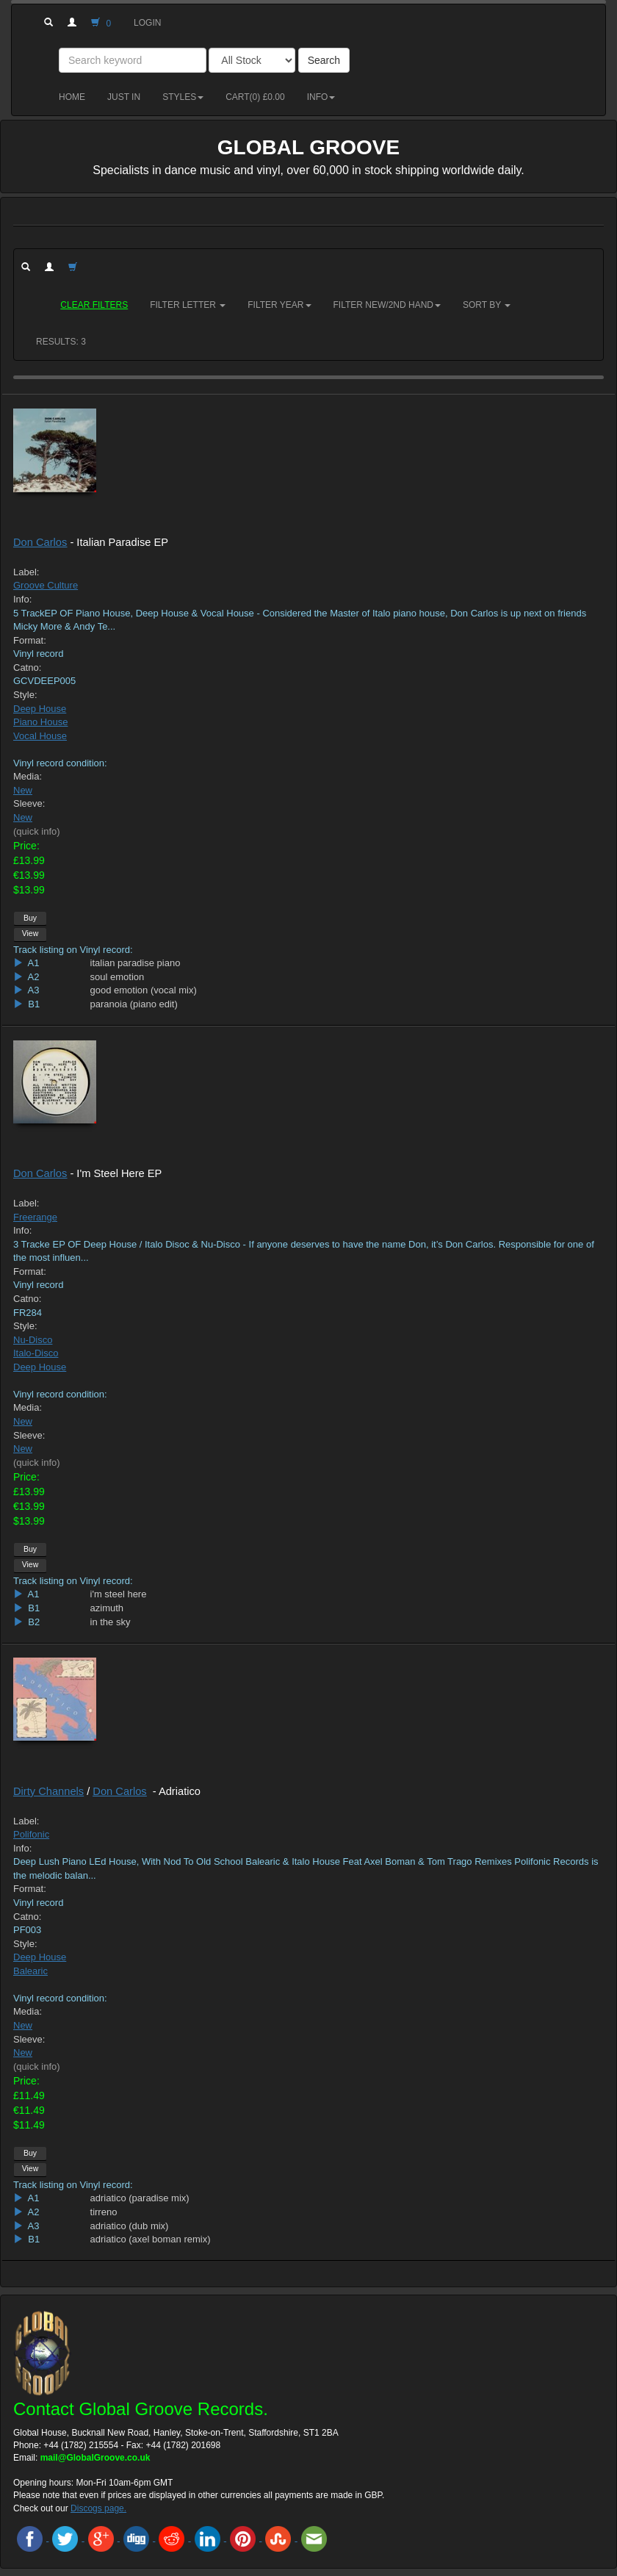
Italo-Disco (35, 1353)
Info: (22, 599)
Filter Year (279, 305)
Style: (25, 694)
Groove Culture (45, 585)
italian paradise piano (135, 962)
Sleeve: (29, 803)
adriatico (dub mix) (129, 2225)
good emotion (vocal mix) (143, 990)
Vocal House (40, 735)
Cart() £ (255, 97)
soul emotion (117, 976)
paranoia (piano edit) (134, 1004)
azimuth (107, 1607)
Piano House (40, 721)
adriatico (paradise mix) (140, 2197)
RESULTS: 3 (61, 342)
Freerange (35, 1217)
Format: (29, 640)
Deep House (39, 708)
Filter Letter (187, 305)
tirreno (104, 2211)
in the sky (110, 1621)
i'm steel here (118, 1594)
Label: (26, 572)
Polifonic (31, 1834)
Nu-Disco (32, 1339)
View (30, 933)
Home (72, 97)
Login (147, 23)
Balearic (30, 1970)
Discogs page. (98, 2508)
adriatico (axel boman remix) (150, 2239)
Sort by (486, 305)
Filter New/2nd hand (387, 305)
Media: (27, 776)
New (22, 790)
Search (324, 60)
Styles (182, 97)
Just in (123, 97)
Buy (30, 917)
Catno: (27, 667)
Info (321, 97)
